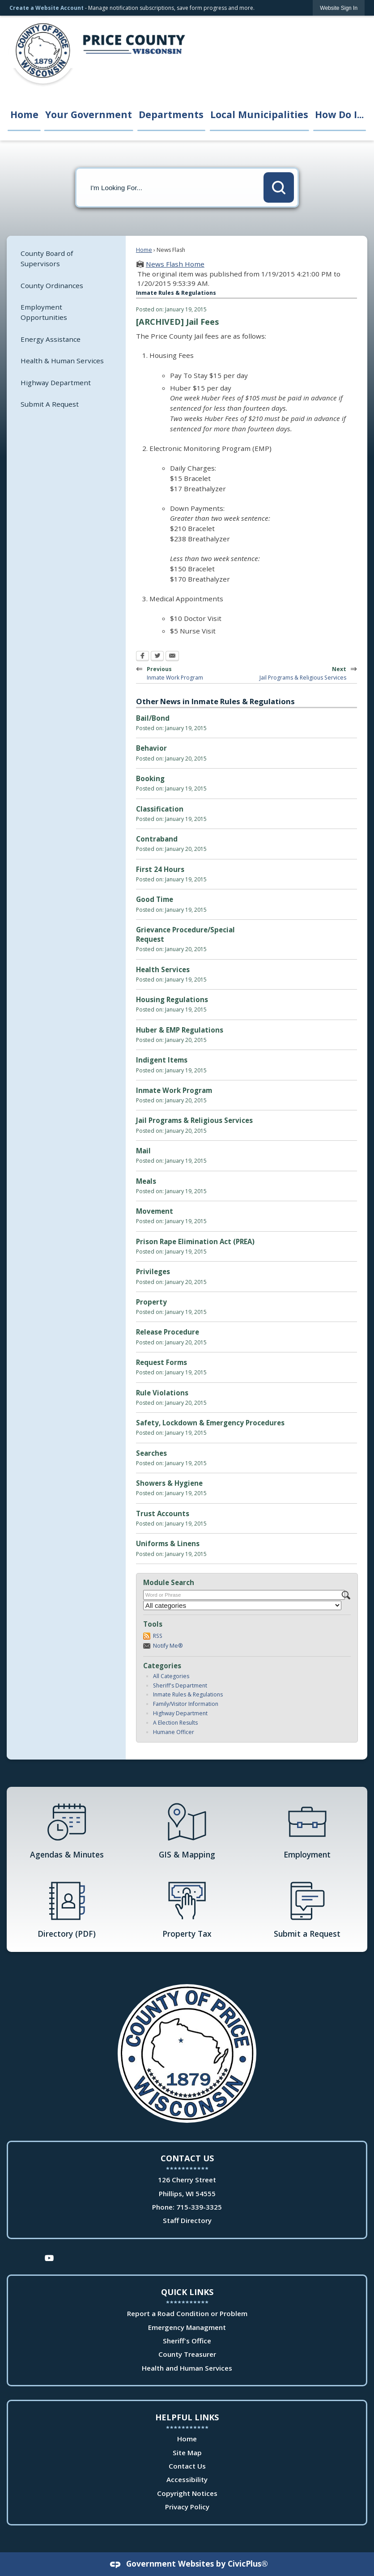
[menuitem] (66, 258)
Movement (154, 1211)
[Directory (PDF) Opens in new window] (67, 1909)
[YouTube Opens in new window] (49, 2257)
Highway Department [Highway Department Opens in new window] (56, 382)
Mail (143, 1150)
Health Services (163, 969)
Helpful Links (187, 2417)
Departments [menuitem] (171, 114)
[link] (339, 8)
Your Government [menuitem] (88, 114)
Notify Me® (168, 1645)
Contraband (157, 838)
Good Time (154, 899)
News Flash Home (175, 263)
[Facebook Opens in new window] (142, 657)
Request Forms (161, 1362)
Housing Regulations (172, 999)
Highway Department (180, 1713)
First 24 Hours (160, 869)
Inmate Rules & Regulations (188, 1694)
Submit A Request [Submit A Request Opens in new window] (50, 404)
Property (151, 1301)
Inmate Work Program (174, 1090)
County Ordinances (52, 285)
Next (306, 672)
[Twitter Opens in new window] (157, 657)
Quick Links (187, 2292)
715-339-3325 (199, 2206)
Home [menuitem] (24, 114)
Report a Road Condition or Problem (187, 2313)
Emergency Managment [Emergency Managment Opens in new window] (187, 2327)
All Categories (171, 1676)
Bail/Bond (153, 718)
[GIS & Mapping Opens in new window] (187, 1830)
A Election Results (175, 1722)
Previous (181, 672)
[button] (279, 187)
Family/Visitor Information (185, 1704)
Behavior (151, 748)
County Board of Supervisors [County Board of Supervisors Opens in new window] (47, 258)
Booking (150, 778)
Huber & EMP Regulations (179, 1029)
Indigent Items (161, 1059)
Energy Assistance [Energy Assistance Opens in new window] (51, 339)
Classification (159, 808)
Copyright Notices (187, 2493)
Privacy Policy (187, 2506)
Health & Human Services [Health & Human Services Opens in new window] (62, 360)
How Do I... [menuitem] (339, 114)
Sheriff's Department (180, 1685)
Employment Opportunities (44, 312)
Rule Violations (162, 1392)
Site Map (187, 2452)
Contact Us (187, 2465)
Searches (151, 1453)
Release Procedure (167, 1331)
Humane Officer (173, 1732)
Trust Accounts (162, 1513)
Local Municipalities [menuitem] (259, 114)
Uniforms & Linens (168, 1543)
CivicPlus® (248, 2563)
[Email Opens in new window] (172, 657)
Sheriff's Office (187, 2340)
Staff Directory (187, 2220)
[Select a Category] (242, 1605)
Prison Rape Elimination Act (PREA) (195, 1241)
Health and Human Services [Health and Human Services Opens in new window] (187, 2367)
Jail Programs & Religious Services (194, 1120)
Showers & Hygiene (169, 1483)
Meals (146, 1181)
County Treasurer (187, 2354)
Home (144, 250)
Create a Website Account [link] (46, 8)
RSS (157, 1636)
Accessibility (187, 2479)
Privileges (153, 1271)
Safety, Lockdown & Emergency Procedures (210, 1422)
